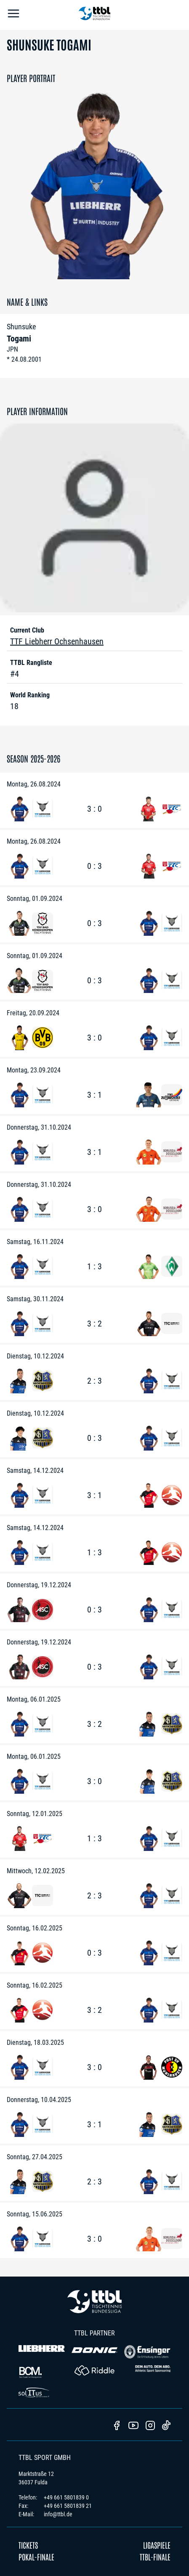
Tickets (28, 2545)
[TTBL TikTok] (166, 2427)
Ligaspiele (156, 2545)
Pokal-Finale (36, 2557)
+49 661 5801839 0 (66, 2497)
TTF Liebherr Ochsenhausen (57, 641)
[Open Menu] (13, 15)
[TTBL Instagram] (150, 2426)
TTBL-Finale (155, 2557)
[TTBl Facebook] (117, 2426)
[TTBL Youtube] (133, 2426)
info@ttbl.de (58, 2514)
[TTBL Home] (95, 15)
